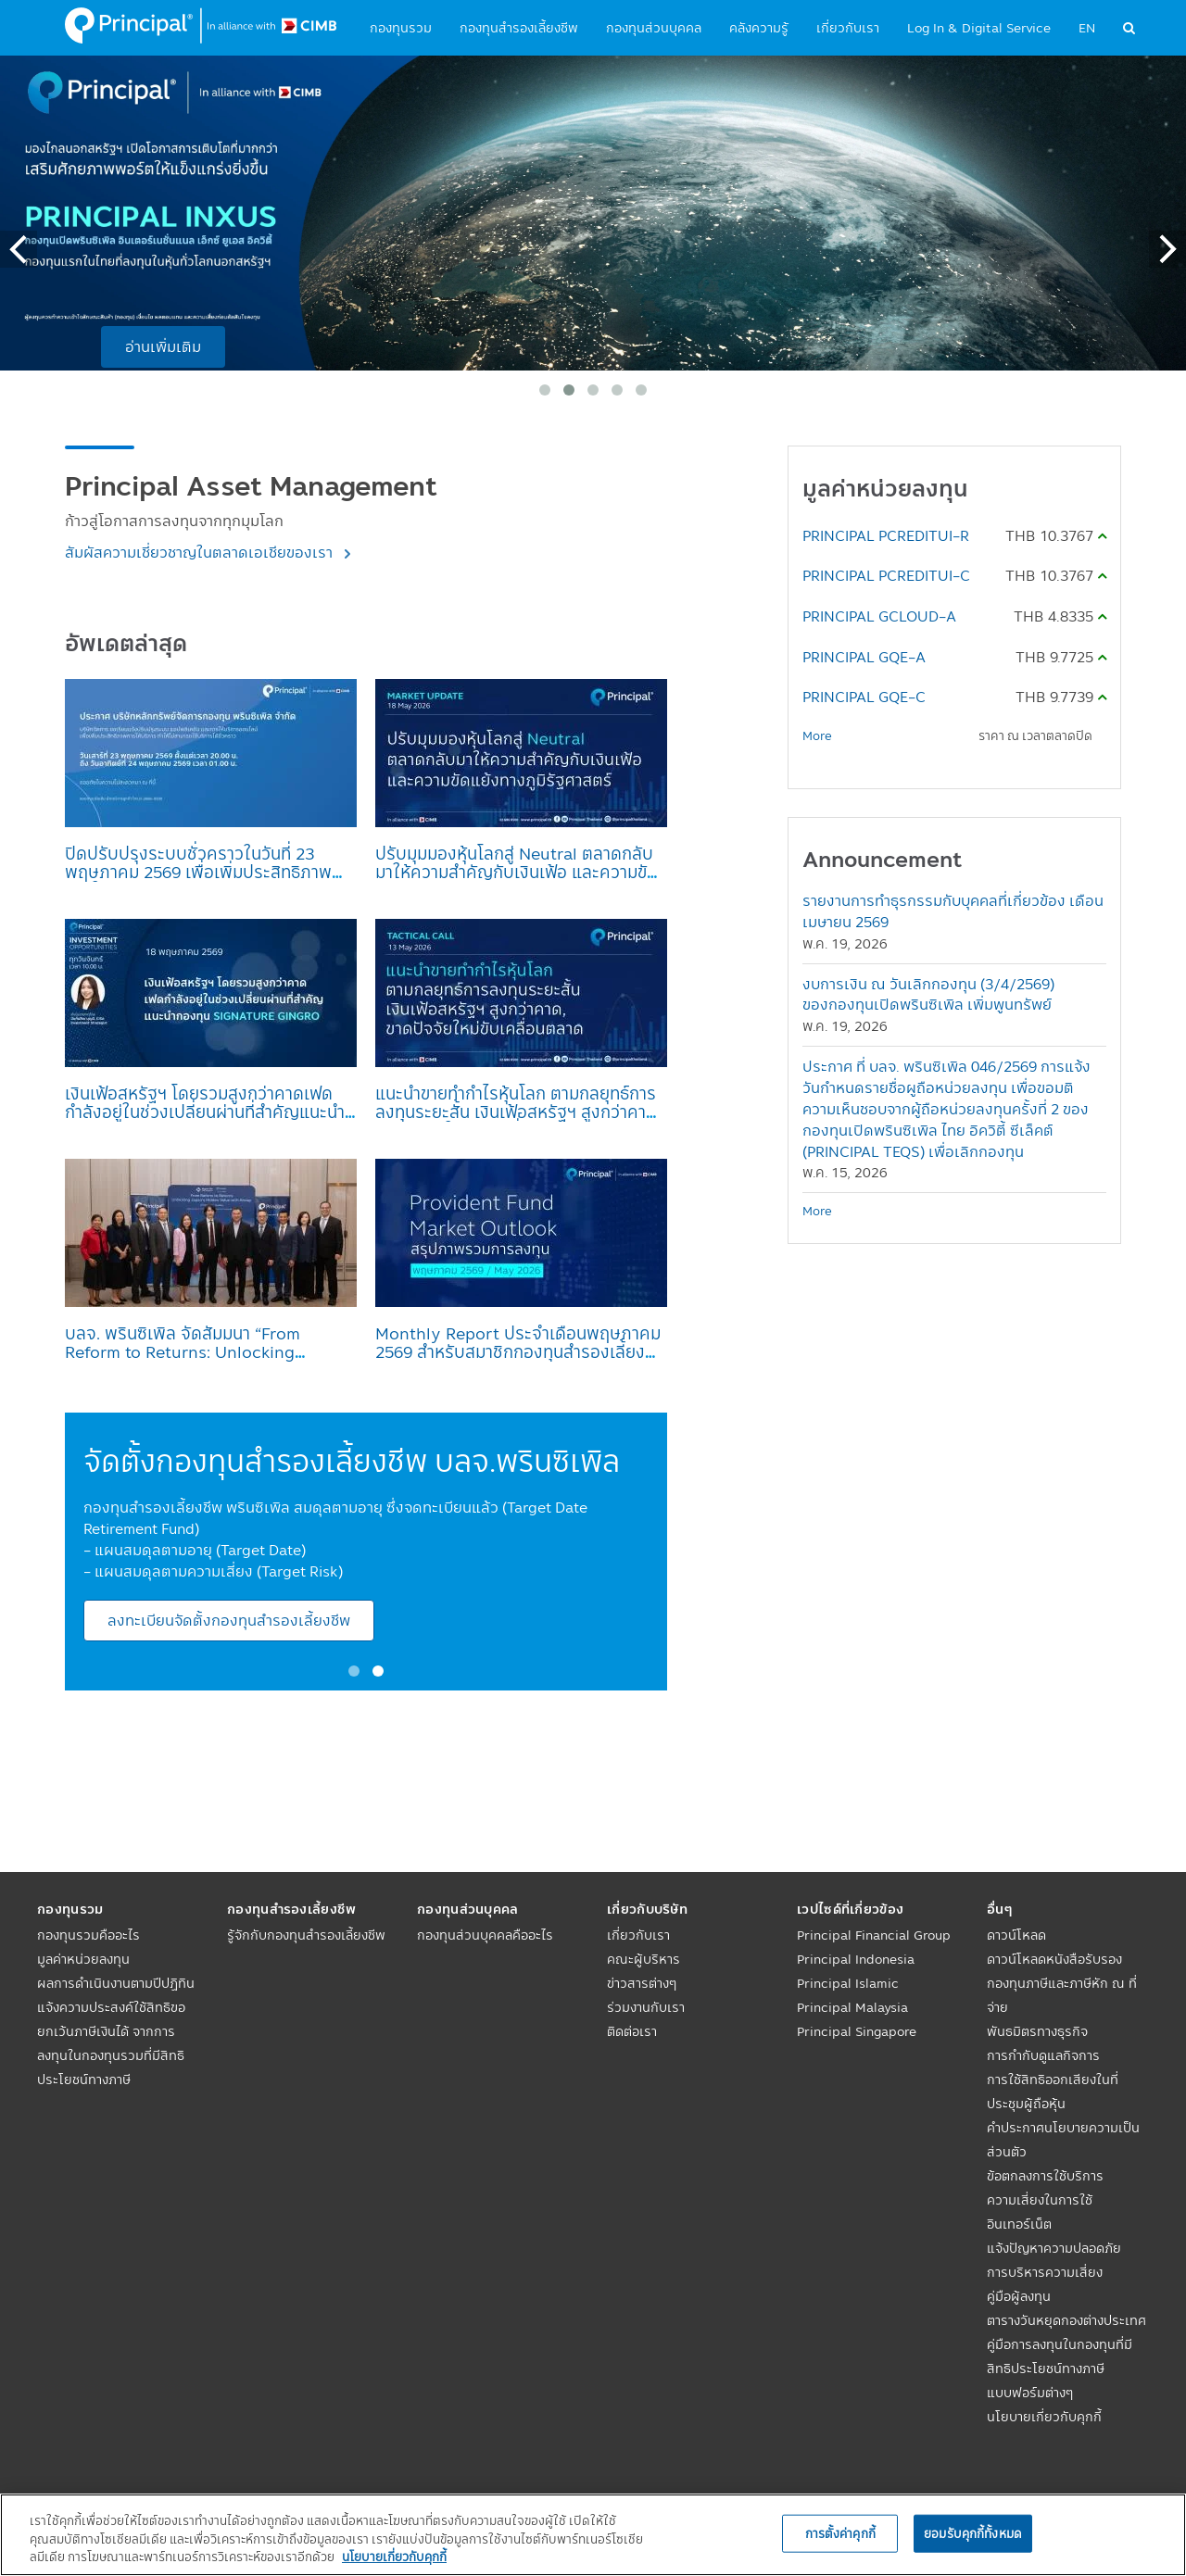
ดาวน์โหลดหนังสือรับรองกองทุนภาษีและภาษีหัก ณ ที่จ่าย (1062, 1983)
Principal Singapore (856, 2031)
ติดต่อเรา (632, 2031)
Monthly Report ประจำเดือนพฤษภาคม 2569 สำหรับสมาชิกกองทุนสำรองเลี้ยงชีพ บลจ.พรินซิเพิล (518, 1351)
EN (1087, 28)
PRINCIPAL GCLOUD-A (879, 616)
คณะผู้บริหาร (643, 1959)
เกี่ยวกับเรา (847, 28)
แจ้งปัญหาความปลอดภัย (1054, 2248)
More (817, 735)
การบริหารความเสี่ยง (1045, 2272)
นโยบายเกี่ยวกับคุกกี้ (1044, 2416)
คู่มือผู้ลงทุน (1019, 2296)
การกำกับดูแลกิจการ (1043, 2055)
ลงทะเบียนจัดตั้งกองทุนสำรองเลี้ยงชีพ (228, 1620)
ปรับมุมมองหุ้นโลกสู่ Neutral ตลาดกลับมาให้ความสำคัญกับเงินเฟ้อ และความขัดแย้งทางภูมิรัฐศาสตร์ (516, 871)
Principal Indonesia (856, 1959)
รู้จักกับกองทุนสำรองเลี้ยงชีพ (306, 1935)
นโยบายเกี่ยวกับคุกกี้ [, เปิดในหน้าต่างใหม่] (394, 2556)
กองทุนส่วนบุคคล (653, 28)
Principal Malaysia (852, 2007)
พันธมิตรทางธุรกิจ (1037, 2031)
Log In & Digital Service (979, 28)
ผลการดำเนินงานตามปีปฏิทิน (116, 1983)
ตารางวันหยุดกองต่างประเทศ (1066, 2320)
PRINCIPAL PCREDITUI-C (886, 575)
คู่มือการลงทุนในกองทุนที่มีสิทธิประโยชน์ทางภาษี (1059, 2356)
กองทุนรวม (401, 28)
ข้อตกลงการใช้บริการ (1045, 2176)
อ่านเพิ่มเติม (163, 346)
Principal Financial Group (874, 1935)
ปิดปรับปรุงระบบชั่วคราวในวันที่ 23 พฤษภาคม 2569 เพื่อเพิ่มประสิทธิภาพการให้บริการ (198, 871)
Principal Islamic (848, 1983)
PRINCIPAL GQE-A (864, 657)
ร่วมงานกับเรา (646, 2007)
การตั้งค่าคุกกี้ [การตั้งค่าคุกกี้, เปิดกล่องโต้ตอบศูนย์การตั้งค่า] (840, 2532)
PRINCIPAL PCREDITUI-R (885, 535)
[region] (593, 2535)
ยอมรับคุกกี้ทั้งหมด (973, 2532)
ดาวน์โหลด (1016, 1935)
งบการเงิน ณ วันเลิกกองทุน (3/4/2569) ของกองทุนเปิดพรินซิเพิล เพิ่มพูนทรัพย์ (928, 994)
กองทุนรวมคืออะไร (88, 1935)
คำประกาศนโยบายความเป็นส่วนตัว (1063, 2139)
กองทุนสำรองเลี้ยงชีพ (519, 28)
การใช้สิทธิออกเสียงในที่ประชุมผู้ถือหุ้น (1052, 2091)
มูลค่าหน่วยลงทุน (83, 1959)
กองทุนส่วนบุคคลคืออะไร (485, 1935)
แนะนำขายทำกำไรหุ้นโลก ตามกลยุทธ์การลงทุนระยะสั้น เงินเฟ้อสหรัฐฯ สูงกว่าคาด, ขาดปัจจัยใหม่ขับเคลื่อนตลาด (518, 1111)
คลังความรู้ (759, 28)
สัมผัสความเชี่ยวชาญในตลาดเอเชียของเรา (200, 552)
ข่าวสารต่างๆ (641, 1983)
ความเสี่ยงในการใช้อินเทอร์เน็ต (1039, 2212)
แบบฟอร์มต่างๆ (1030, 2392)
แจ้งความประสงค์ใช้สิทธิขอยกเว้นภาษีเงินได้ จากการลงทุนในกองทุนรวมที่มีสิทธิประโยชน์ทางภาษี (111, 2043)
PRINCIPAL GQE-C (864, 696)
